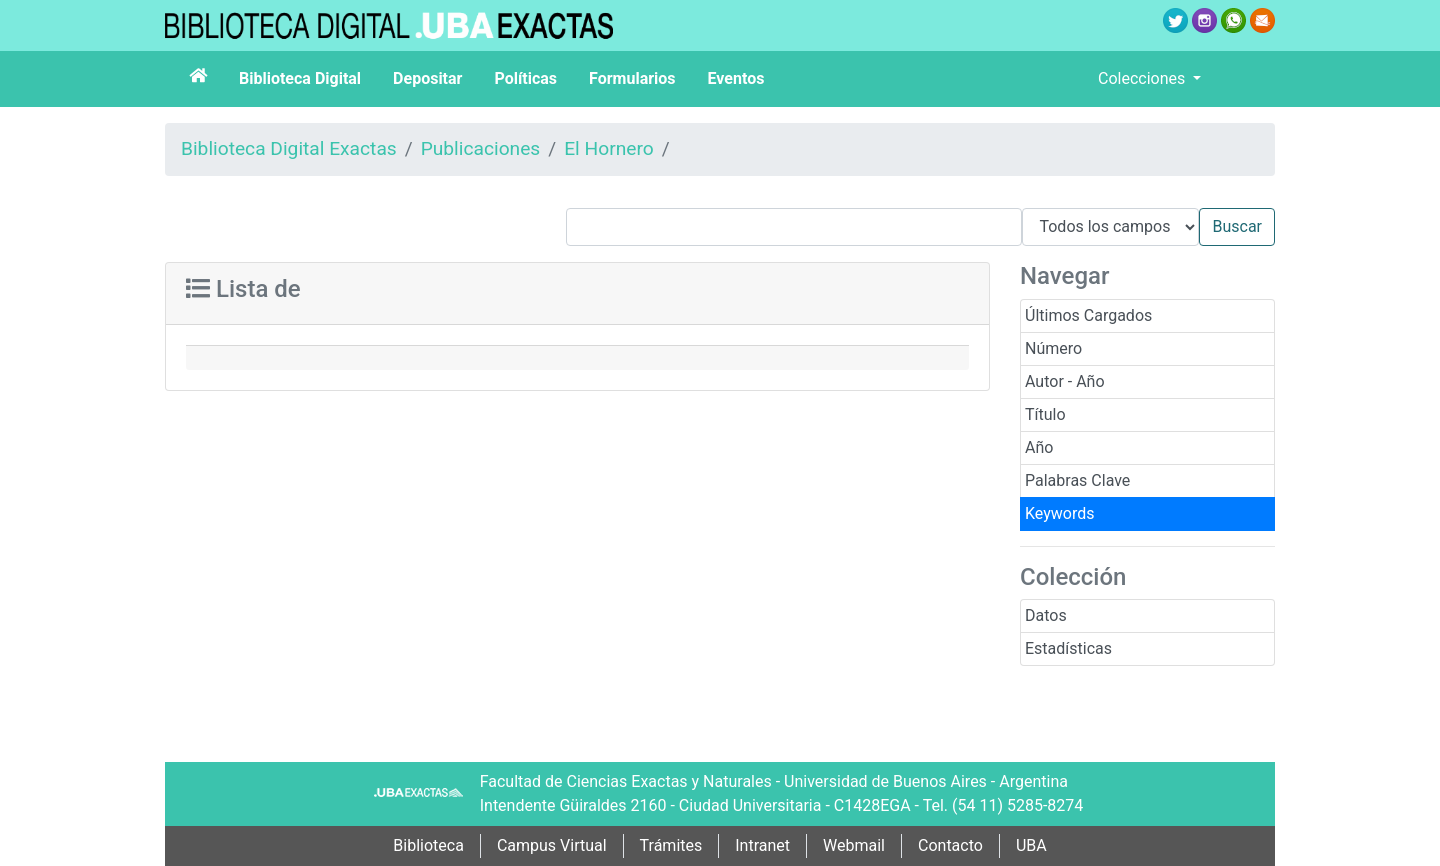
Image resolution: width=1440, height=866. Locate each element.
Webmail (854, 845)
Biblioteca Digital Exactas (289, 148)
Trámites (671, 845)
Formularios (632, 78)
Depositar (427, 78)
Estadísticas (1068, 648)
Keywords (1060, 513)
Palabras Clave (1077, 480)
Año (1039, 447)
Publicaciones (481, 148)
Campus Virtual (552, 845)
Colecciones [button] (1143, 78)
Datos (1046, 615)
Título (1045, 414)
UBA (1031, 845)
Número (1053, 348)
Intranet (762, 845)
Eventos (736, 78)
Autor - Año (1065, 381)
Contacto (950, 845)
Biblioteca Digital (300, 78)
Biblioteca (428, 845)
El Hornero (609, 148)
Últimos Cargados (1088, 315)
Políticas (525, 78)
